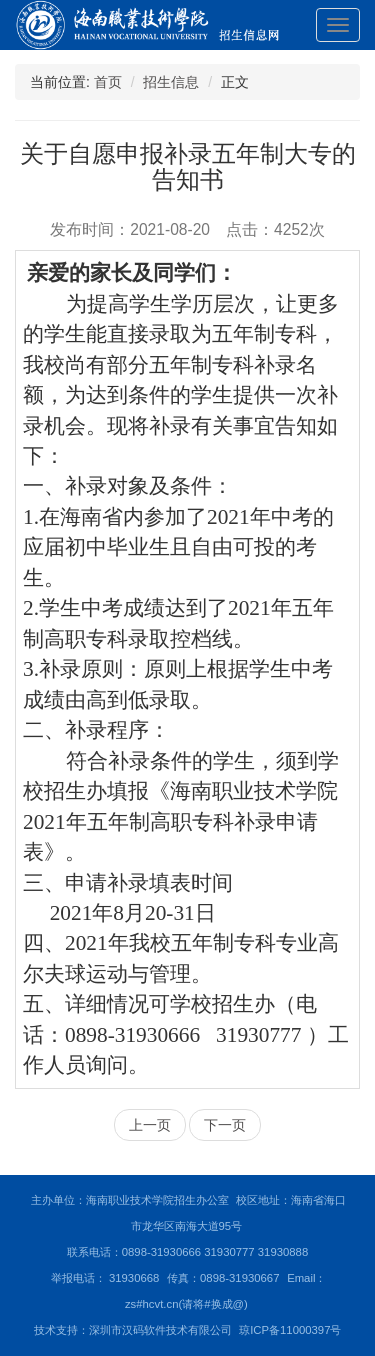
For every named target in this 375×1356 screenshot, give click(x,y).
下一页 (225, 1125)
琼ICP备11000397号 (290, 1330)
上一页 (150, 1125)
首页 (108, 82)
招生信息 (171, 82)
